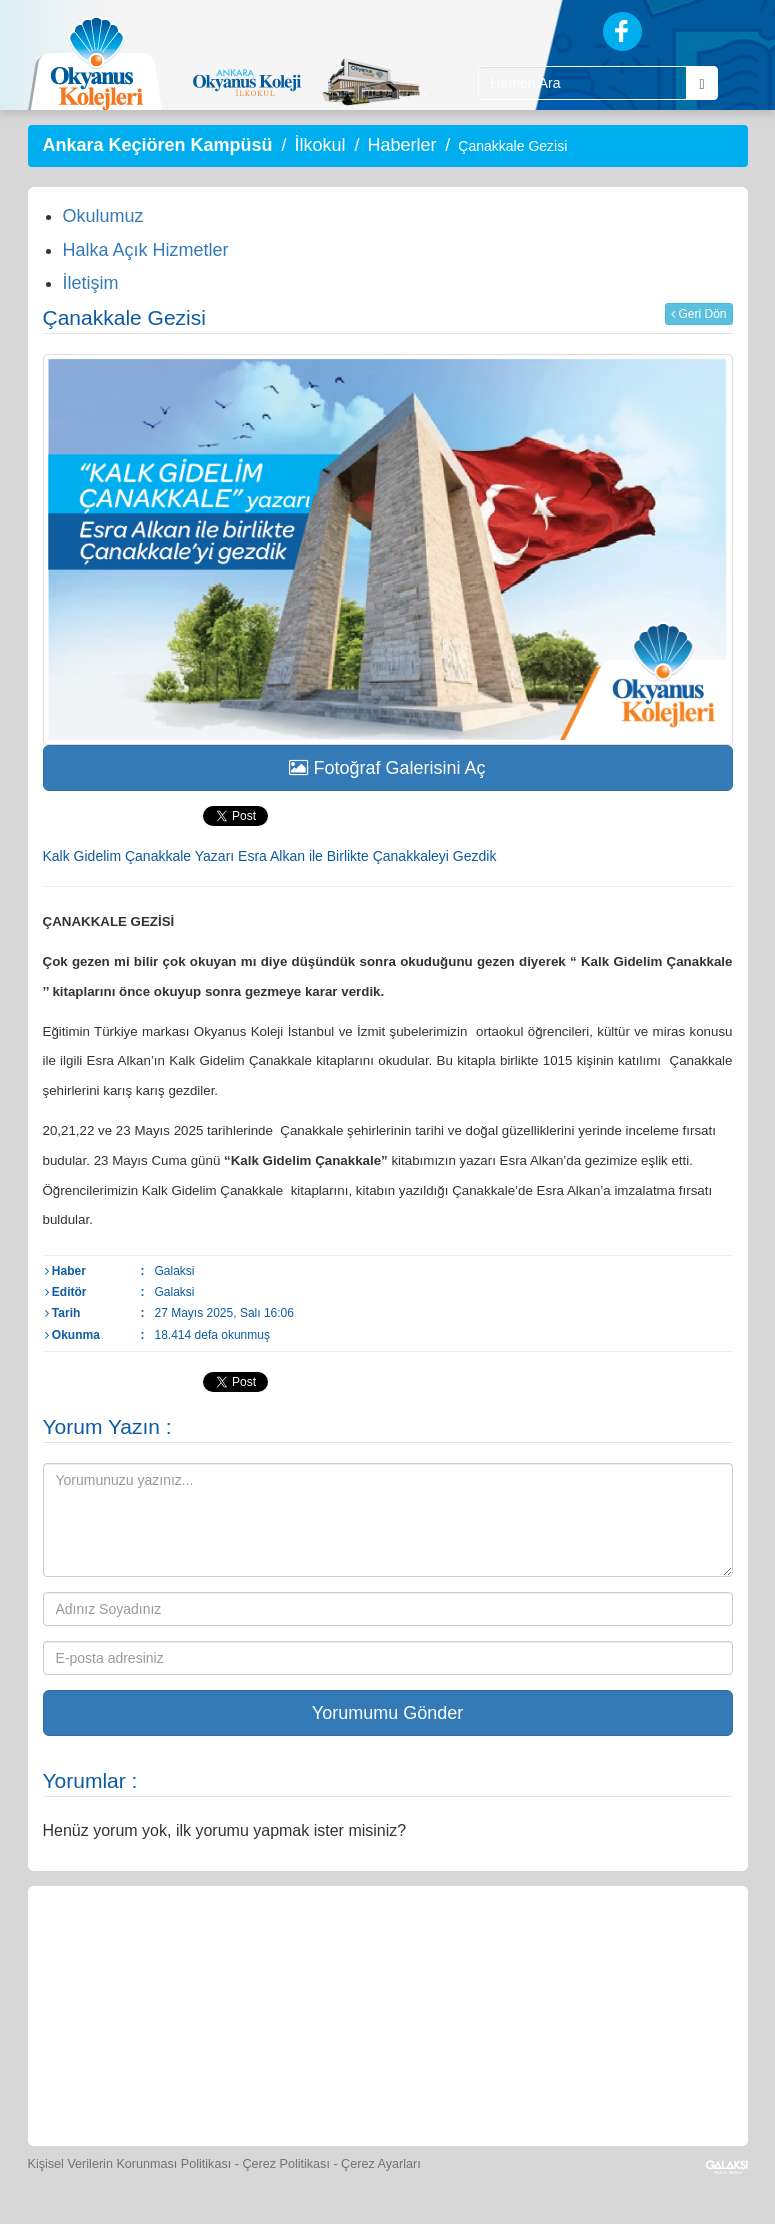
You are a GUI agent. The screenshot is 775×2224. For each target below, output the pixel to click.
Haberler (401, 145)
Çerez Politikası (286, 2164)
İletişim (91, 283)
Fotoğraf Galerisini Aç (387, 768)
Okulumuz (103, 216)
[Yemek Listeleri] (389, 1953)
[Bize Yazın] (113, 1953)
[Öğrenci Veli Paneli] (205, 1953)
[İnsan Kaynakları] (342, 2073)
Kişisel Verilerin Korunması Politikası (130, 2164)
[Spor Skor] (481, 1953)
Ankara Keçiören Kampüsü (158, 145)
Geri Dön (698, 314)
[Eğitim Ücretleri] (252, 2073)
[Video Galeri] (665, 1953)
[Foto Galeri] (573, 1953)
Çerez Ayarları (381, 2164)
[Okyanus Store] (297, 1953)
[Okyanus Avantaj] (431, 2073)
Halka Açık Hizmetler (146, 250)
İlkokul (319, 145)
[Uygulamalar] (523, 2073)
